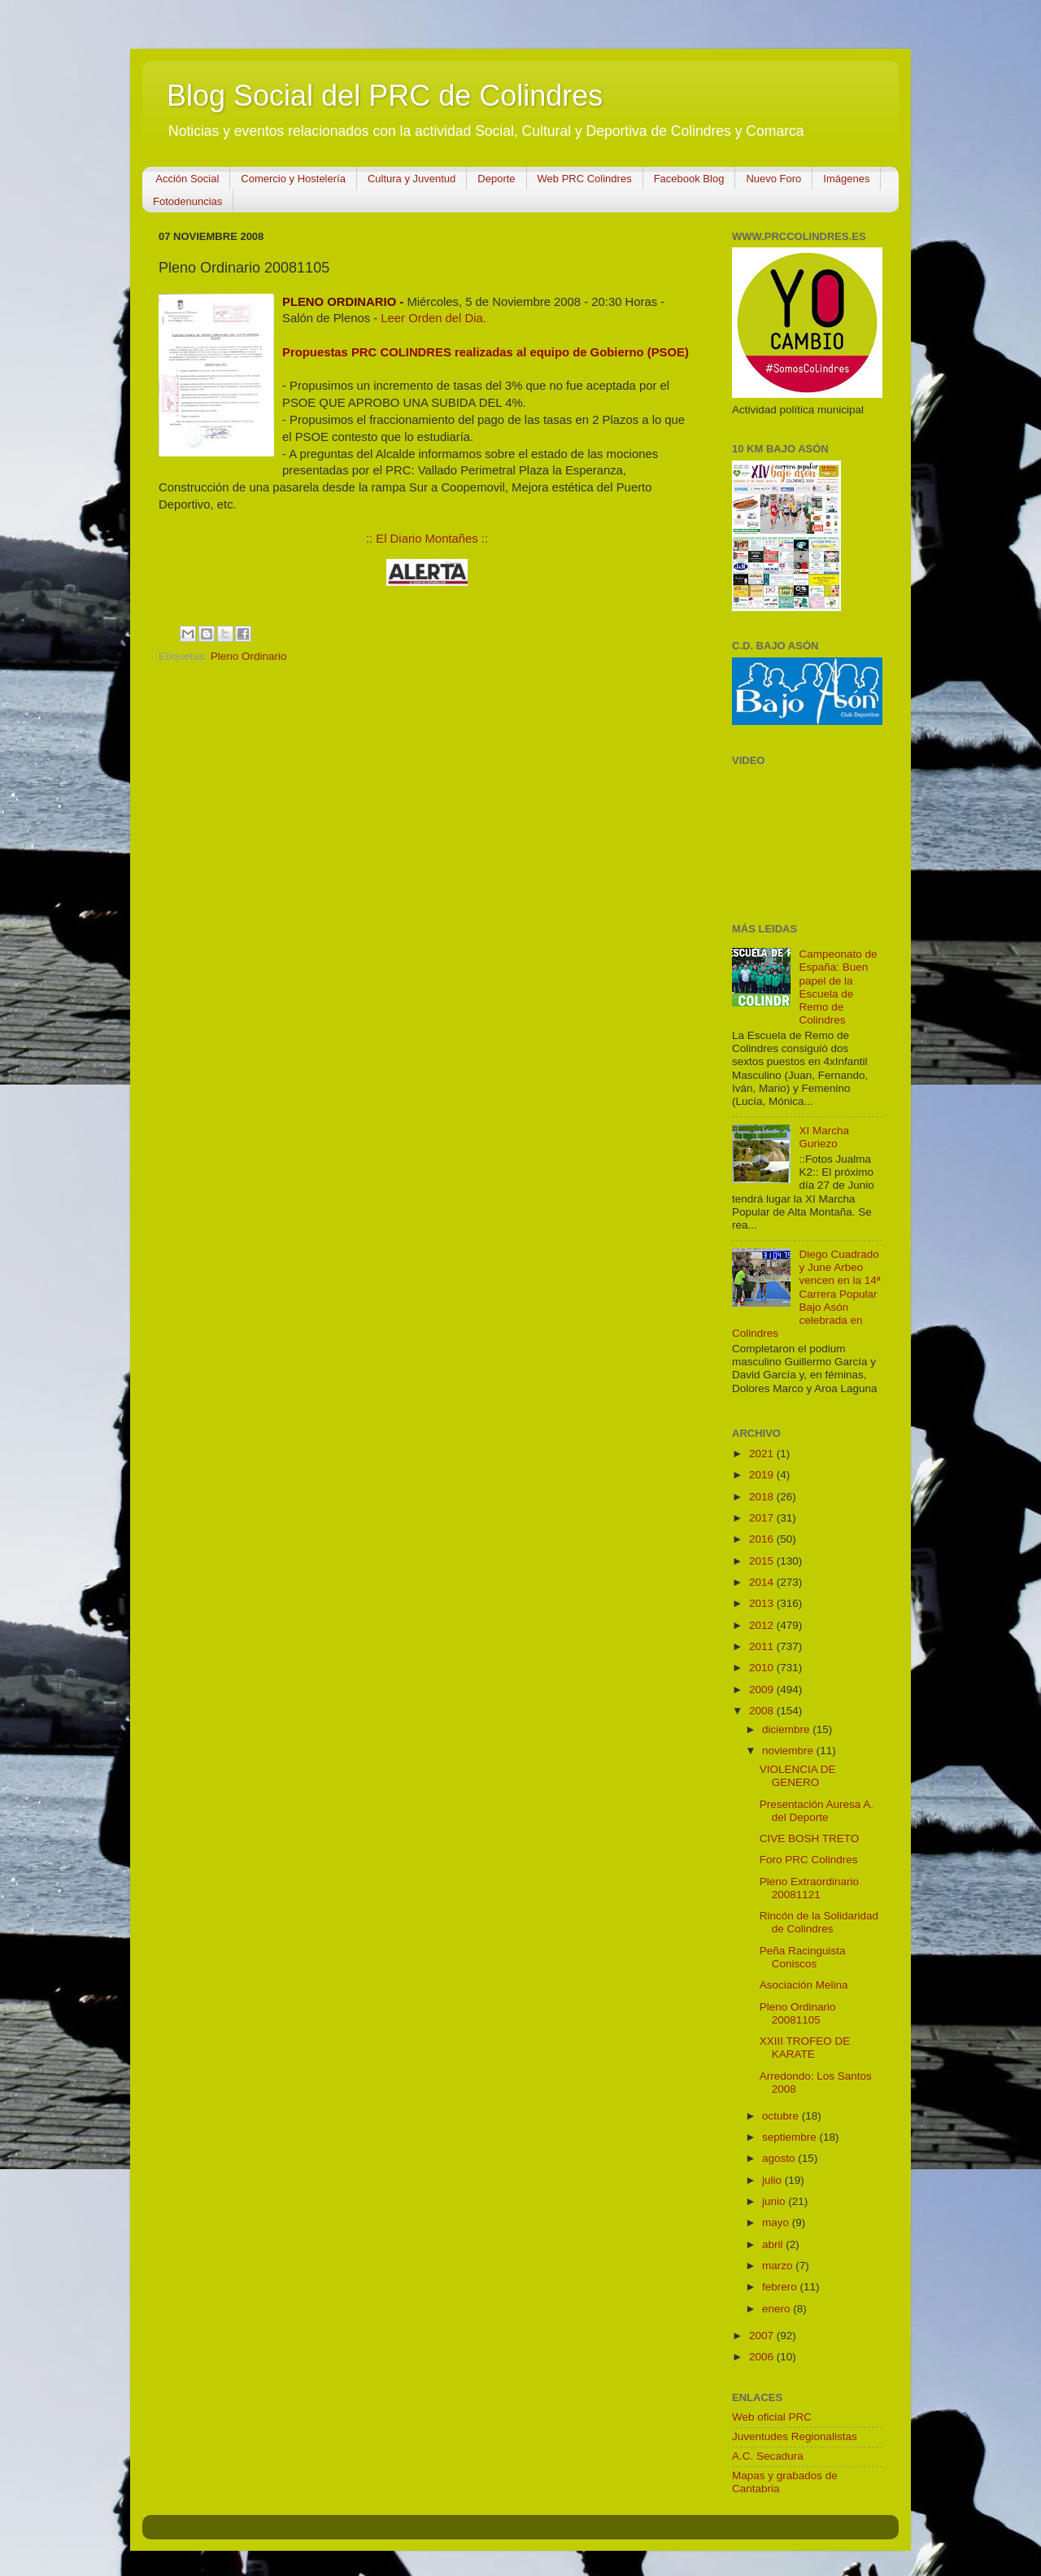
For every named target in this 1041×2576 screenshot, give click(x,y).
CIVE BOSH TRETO (810, 1838)
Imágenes (846, 178)
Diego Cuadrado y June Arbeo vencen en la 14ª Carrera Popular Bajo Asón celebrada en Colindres (806, 1293)
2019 (763, 1475)
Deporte (496, 178)
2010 (763, 1667)
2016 (763, 1539)
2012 (763, 1625)
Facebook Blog (689, 178)
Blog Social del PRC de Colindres (385, 95)
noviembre (789, 1750)
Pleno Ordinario (249, 656)
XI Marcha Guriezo (824, 1137)
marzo (778, 2265)
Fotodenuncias (187, 201)
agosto (780, 2158)
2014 (763, 1582)
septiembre (791, 2137)
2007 (763, 2335)
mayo (777, 2222)
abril (774, 2244)
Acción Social (187, 178)
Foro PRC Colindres (809, 1859)
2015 (763, 1561)
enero (777, 2309)
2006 (763, 2357)
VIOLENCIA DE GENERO (798, 1775)
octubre (782, 2116)
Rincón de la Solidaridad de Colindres (819, 1922)
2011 (763, 1646)
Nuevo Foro (773, 178)
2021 (763, 1453)
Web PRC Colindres (585, 178)
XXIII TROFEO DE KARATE (805, 2047)
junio (775, 2201)
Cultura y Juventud (411, 178)
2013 (763, 1603)
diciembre (787, 1729)
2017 (763, 1518)
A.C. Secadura (768, 2456)
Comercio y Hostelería (293, 178)
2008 (763, 1711)
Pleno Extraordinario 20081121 (809, 1888)
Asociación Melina (804, 1985)
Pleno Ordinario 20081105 (798, 2013)
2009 (763, 1689)
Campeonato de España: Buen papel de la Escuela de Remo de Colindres (838, 987)
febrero (781, 2287)
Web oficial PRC (772, 2417)
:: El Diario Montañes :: (427, 538)
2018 (763, 1497)
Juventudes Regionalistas (794, 2436)
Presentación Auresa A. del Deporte (816, 1810)
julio (773, 2180)
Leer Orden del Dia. (433, 318)
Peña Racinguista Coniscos (803, 1957)
